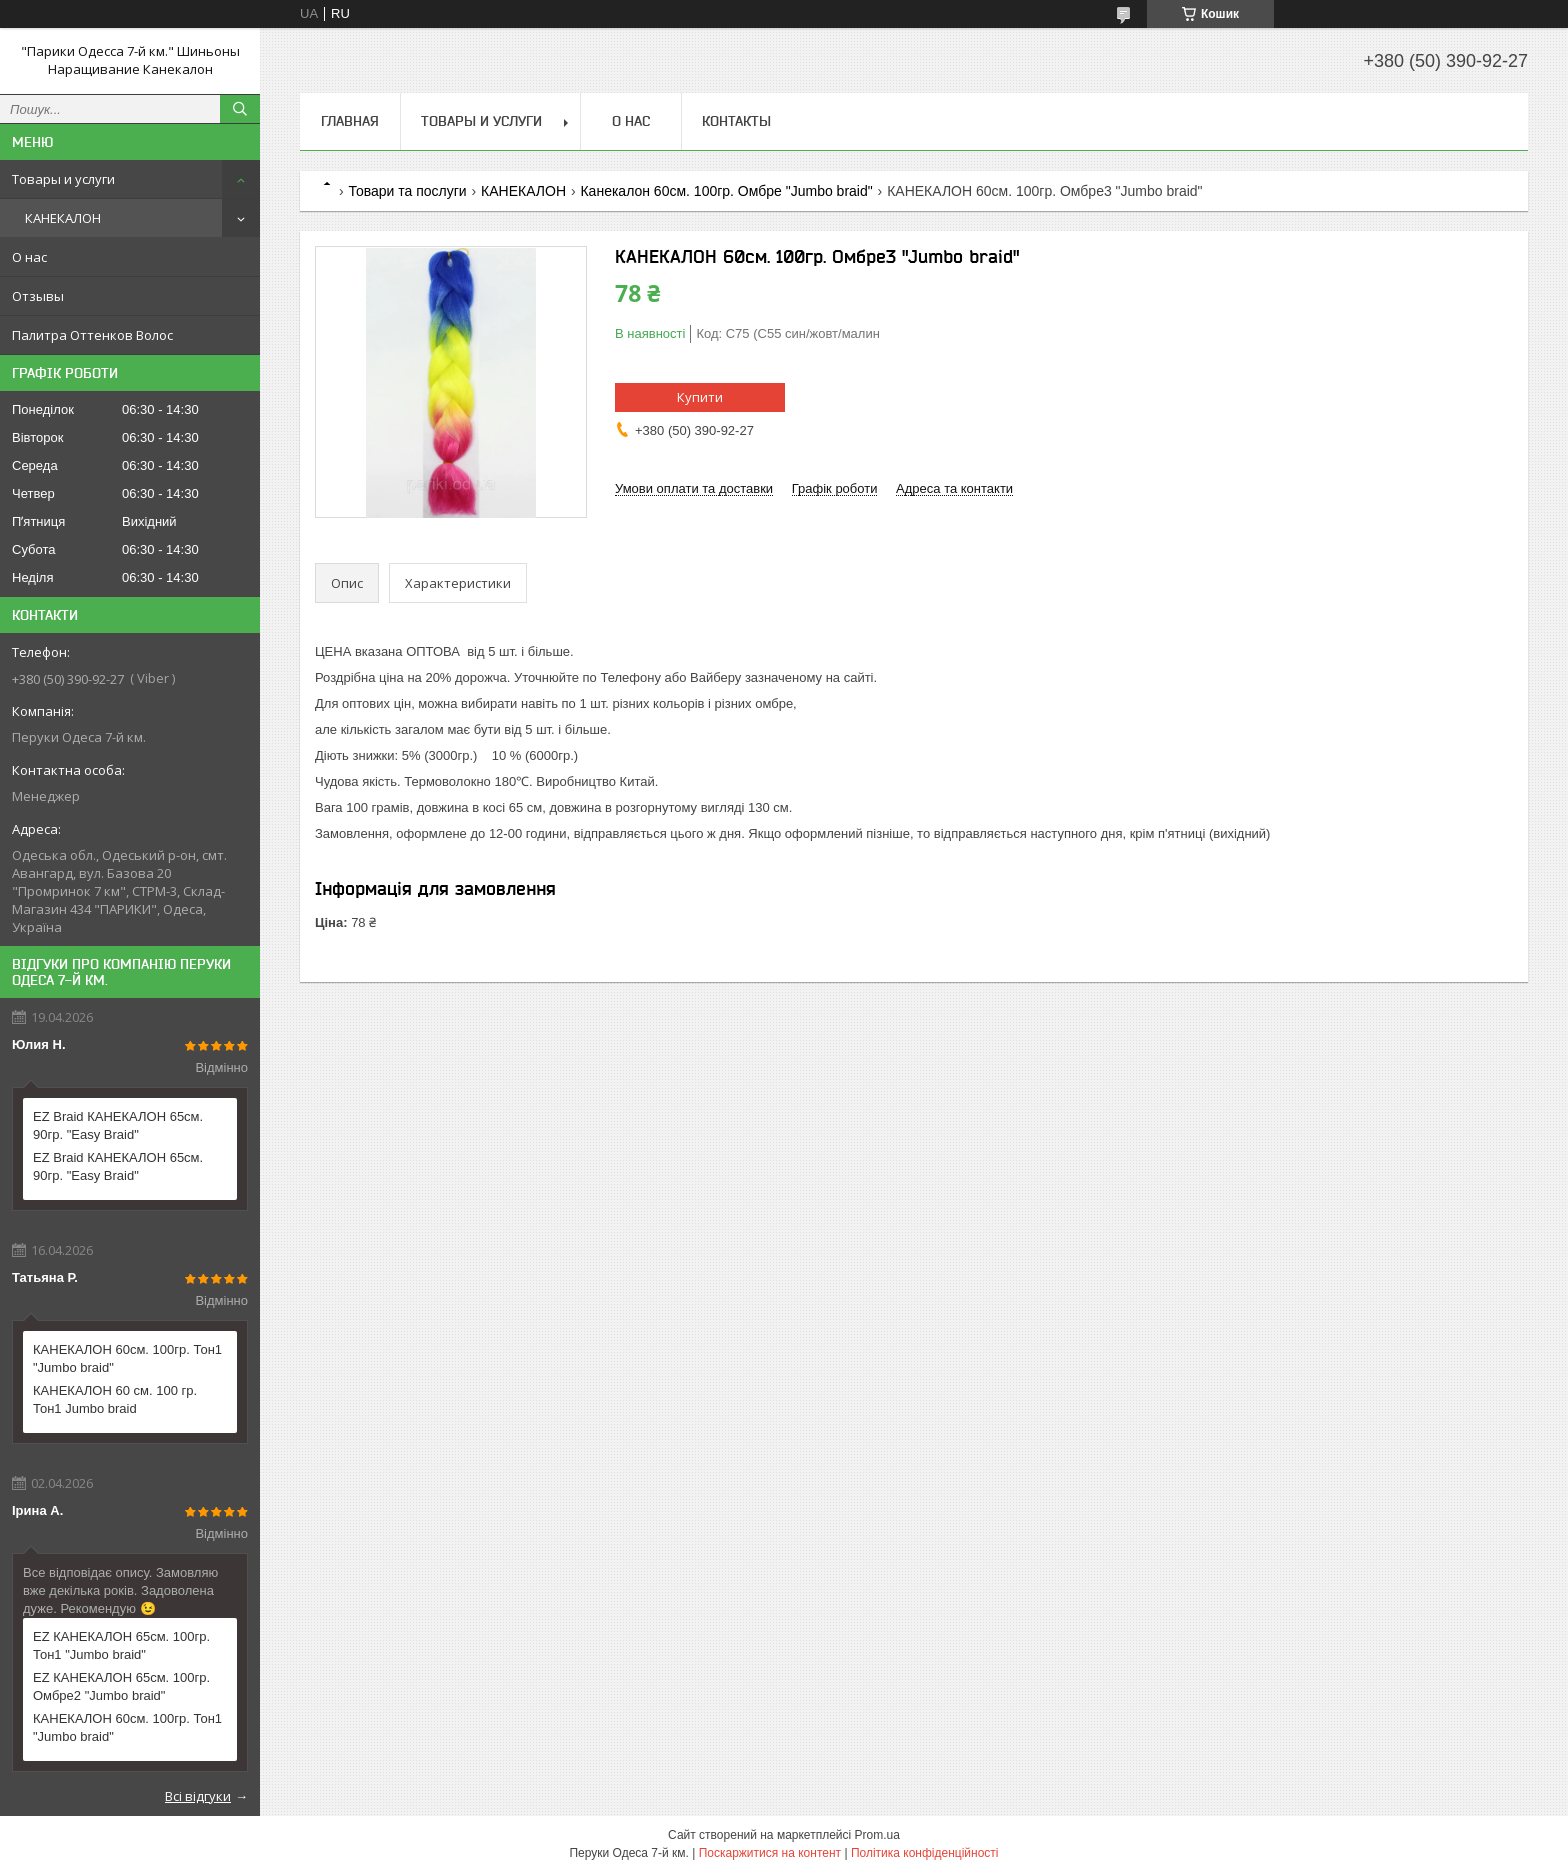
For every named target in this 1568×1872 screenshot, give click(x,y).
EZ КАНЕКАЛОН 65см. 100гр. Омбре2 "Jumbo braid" (121, 1686)
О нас (29, 257)
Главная (350, 121)
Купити (700, 397)
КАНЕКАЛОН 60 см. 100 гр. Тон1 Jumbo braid (115, 1399)
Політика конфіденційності (925, 1853)
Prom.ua (877, 1835)
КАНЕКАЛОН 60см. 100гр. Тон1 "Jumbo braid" (127, 1358)
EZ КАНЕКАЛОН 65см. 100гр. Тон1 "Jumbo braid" (121, 1645)
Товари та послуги (407, 191)
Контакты (736, 121)
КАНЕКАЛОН (63, 218)
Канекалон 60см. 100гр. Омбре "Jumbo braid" (726, 191)
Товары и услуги (63, 179)
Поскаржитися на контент (770, 1853)
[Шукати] (240, 109)
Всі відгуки (198, 1796)
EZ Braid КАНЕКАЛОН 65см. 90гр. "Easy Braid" (118, 1125)
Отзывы (38, 296)
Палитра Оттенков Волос (92, 335)
